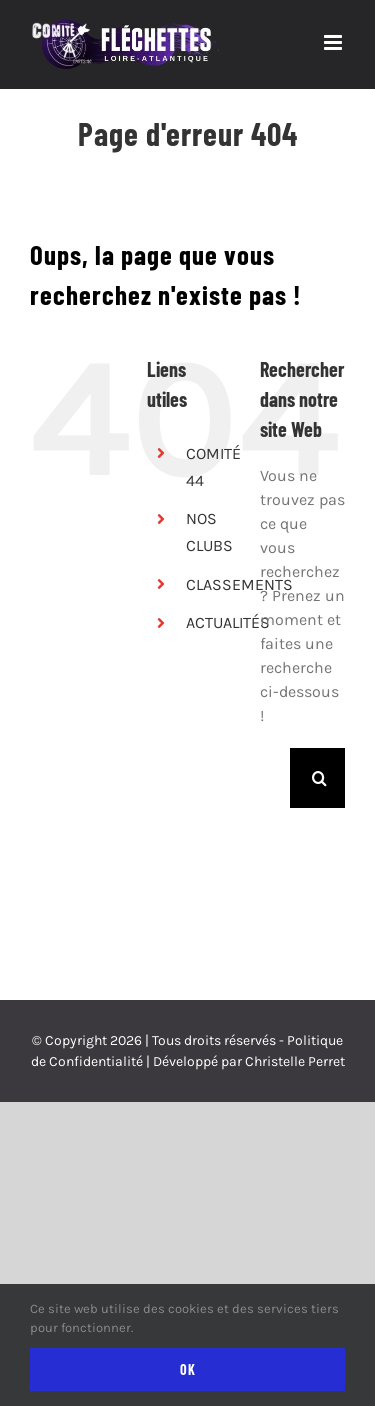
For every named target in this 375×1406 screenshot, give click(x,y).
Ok (188, 1369)
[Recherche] (320, 778)
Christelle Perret (295, 1061)
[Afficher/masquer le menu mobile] (334, 42)
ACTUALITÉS (228, 622)
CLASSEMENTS (239, 584)
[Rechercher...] (275, 778)
